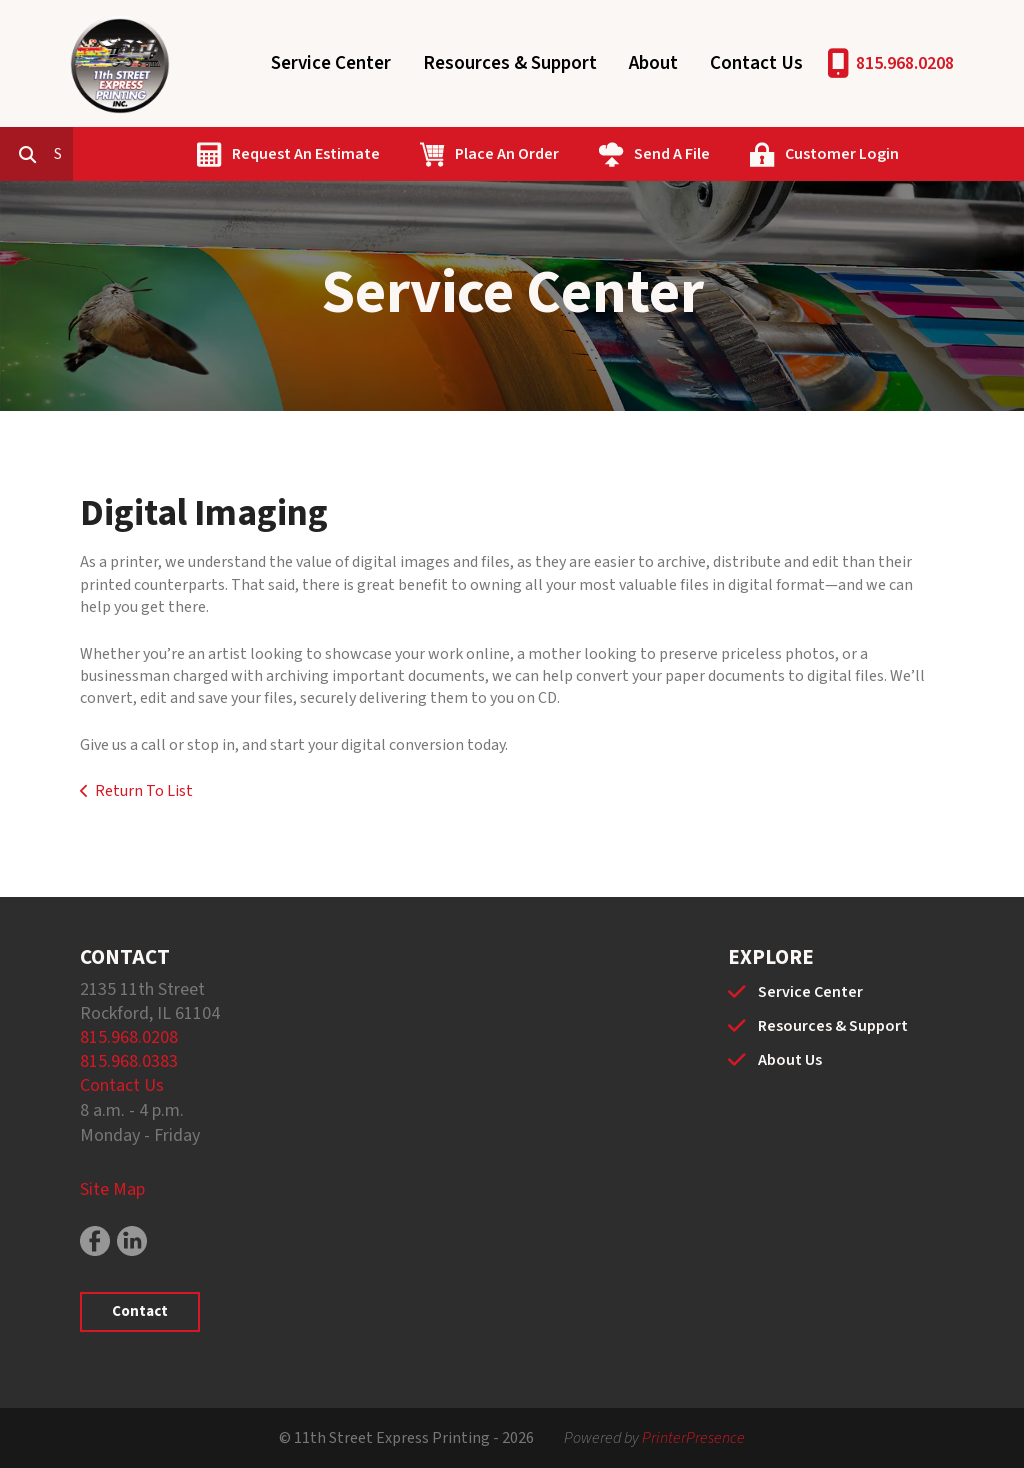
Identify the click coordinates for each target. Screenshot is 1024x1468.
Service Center (331, 63)
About (653, 63)
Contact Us (756, 63)
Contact (140, 1311)
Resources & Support (510, 63)
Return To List (144, 791)
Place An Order (598, 154)
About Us (790, 1060)
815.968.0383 (129, 1061)
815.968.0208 (905, 63)
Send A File (763, 154)
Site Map (112, 1189)
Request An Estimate (397, 154)
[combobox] (154, 154)
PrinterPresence (693, 1438)
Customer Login (933, 154)
